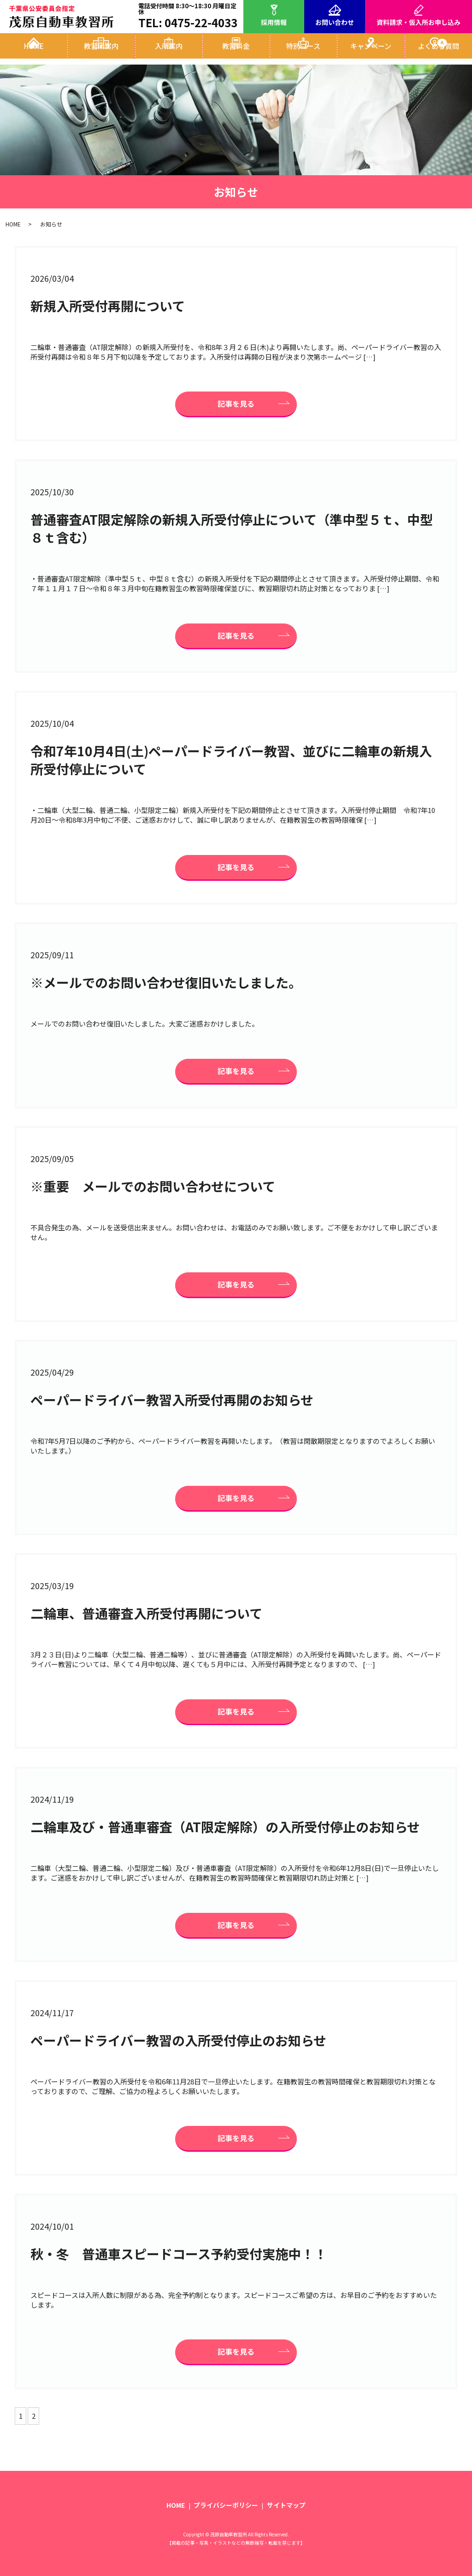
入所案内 (169, 54)
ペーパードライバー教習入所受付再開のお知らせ (171, 1399)
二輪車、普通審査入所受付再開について (146, 1613)
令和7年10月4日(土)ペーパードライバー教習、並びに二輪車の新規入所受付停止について (231, 760)
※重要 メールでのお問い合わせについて (152, 1186)
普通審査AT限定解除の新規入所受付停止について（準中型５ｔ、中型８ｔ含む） (231, 528)
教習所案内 (101, 54)
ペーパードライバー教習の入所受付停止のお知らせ (178, 2040)
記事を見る (236, 403)
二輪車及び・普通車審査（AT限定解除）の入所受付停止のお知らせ (225, 1826)
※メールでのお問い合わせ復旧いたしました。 (165, 982)
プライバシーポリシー (226, 2505)
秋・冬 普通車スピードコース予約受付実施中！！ (178, 2253)
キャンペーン (370, 54)
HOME (34, 54)
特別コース (303, 54)
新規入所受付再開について (107, 306)
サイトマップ (286, 2505)
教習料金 (236, 54)
